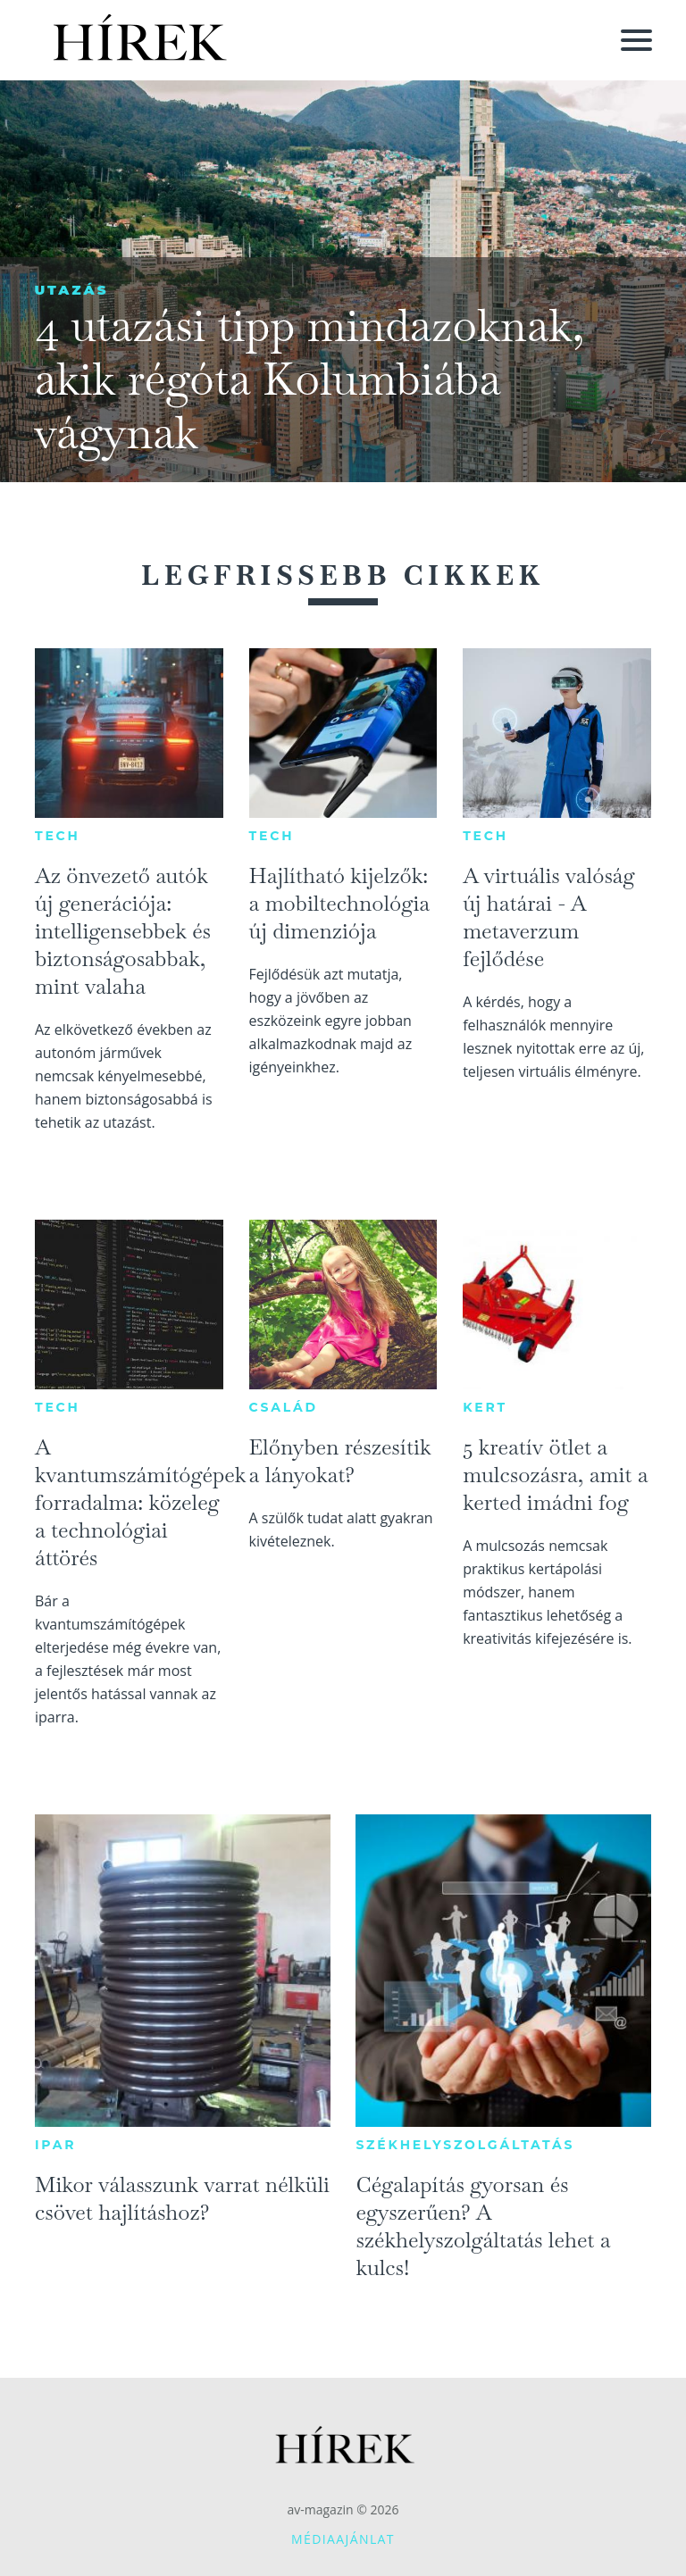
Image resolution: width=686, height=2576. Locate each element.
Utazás (71, 289)
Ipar (55, 2145)
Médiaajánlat (343, 2538)
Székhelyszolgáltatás (465, 2145)
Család (283, 1407)
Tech (57, 836)
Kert (485, 1407)
